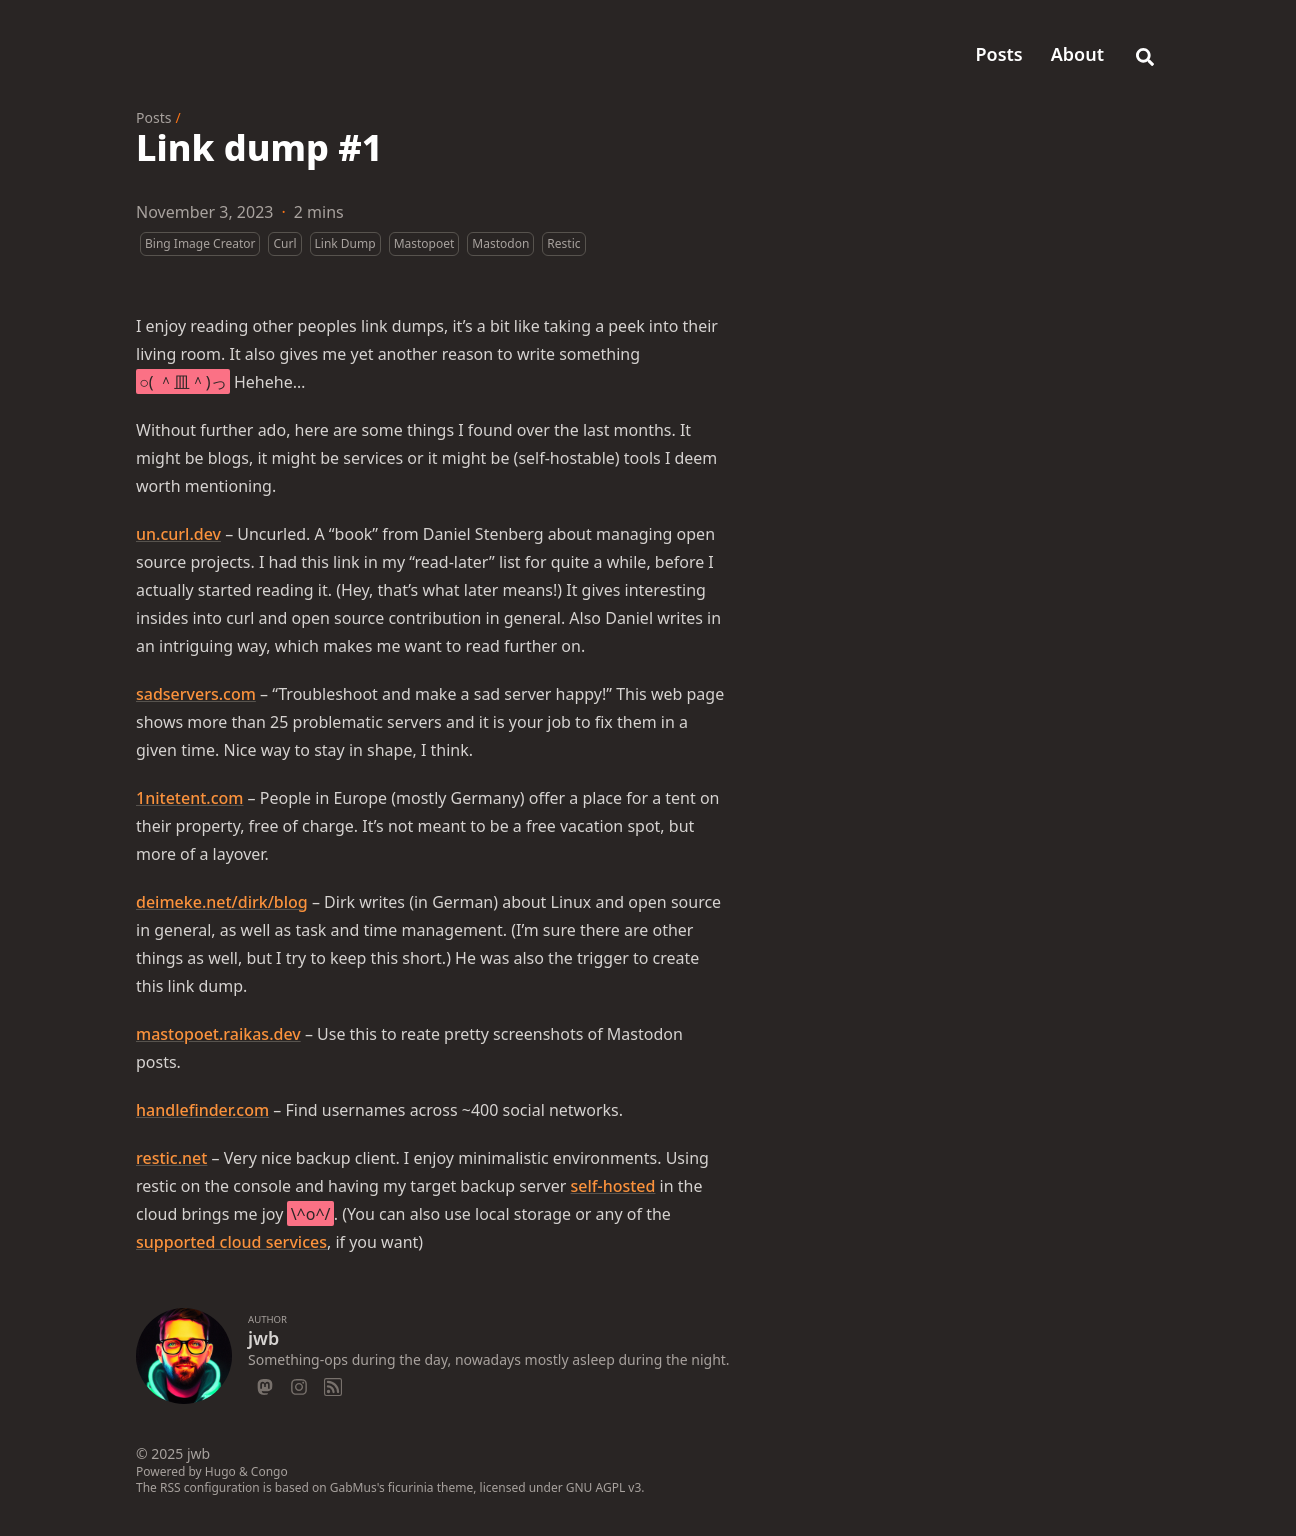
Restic (563, 243)
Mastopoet (424, 243)
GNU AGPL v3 (604, 1487)
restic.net (171, 1158)
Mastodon (500, 243)
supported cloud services (231, 1242)
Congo (269, 1471)
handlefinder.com (202, 1110)
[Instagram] (299, 1384)
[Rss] (333, 1384)
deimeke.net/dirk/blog (222, 902)
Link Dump (345, 243)
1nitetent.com (189, 798)
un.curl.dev (178, 534)
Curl (284, 243)
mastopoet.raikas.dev (218, 1034)
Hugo (220, 1471)
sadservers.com (196, 694)
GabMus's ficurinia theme (401, 1487)
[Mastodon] (265, 1384)
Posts (153, 117)
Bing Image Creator (200, 243)
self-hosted (613, 1186)
